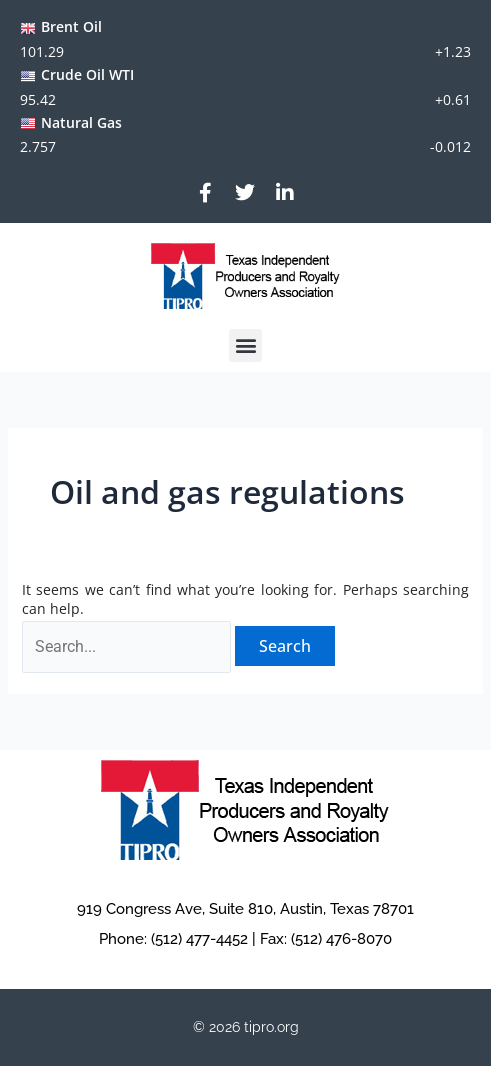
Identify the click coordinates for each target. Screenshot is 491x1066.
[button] (245, 345)
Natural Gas (81, 122)
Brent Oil (71, 26)
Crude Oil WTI (87, 74)
